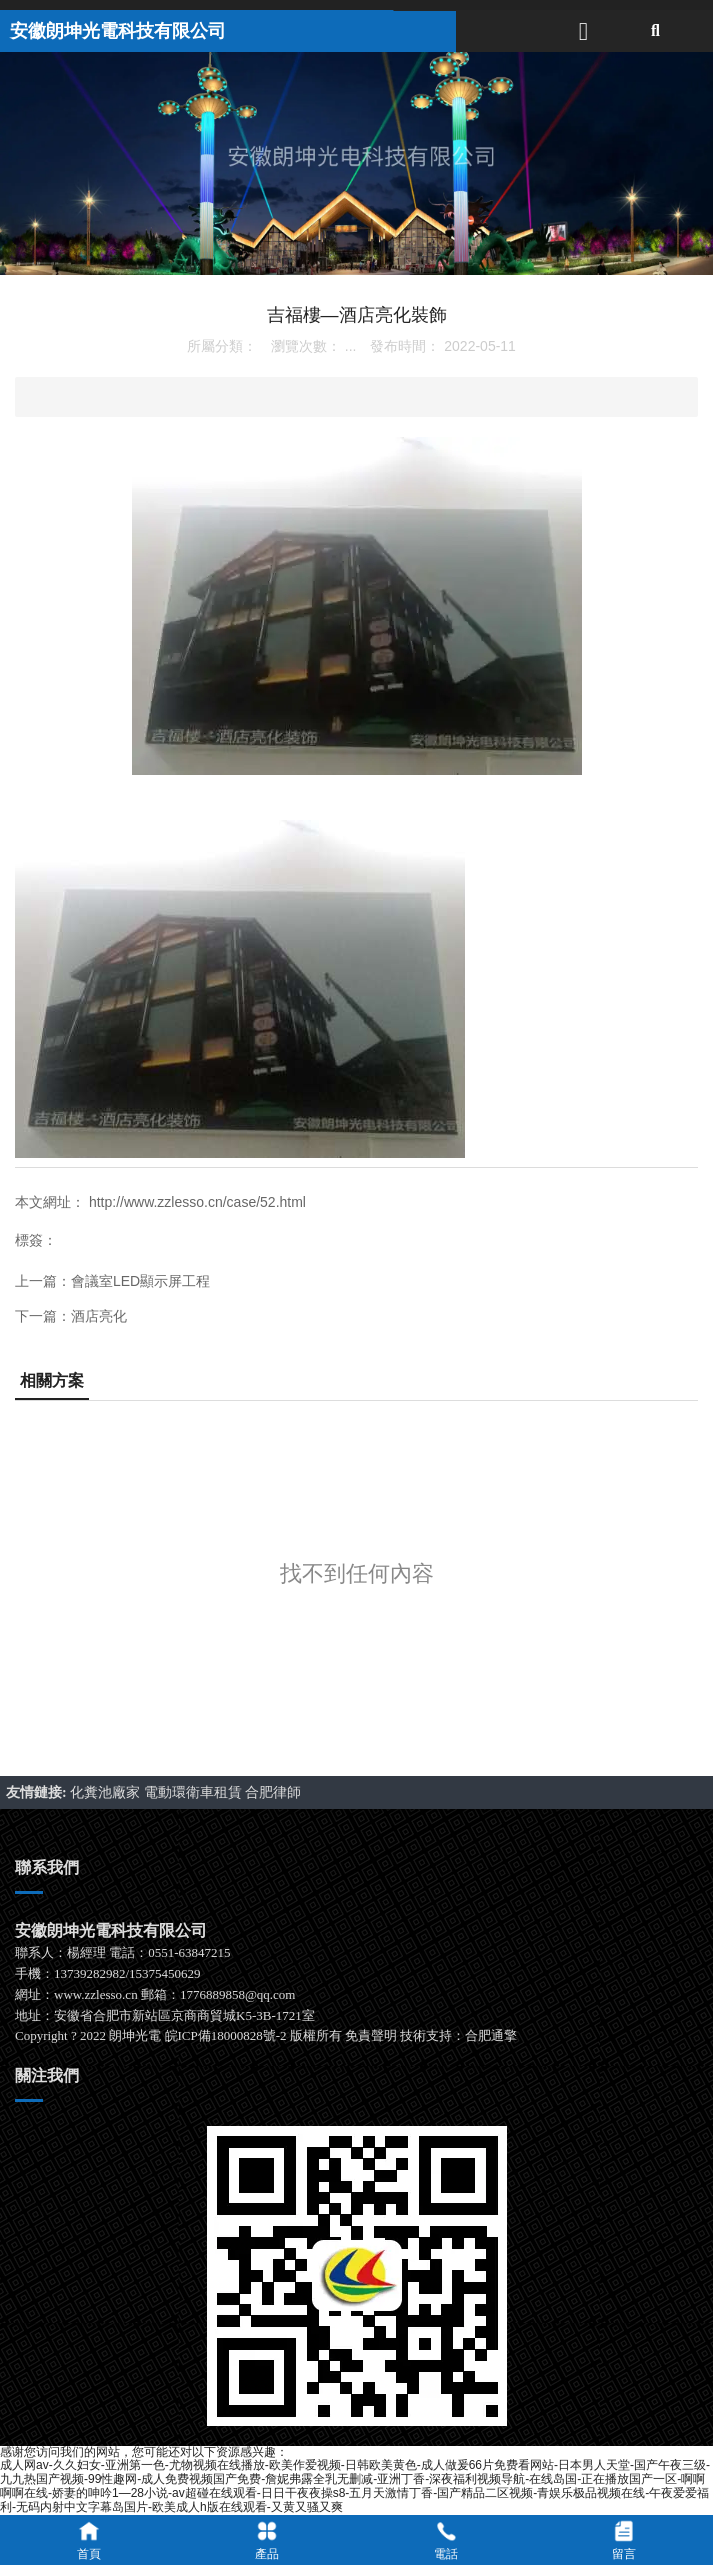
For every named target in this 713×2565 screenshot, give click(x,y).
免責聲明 (371, 2035)
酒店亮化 (99, 1316)
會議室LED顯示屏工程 (140, 1281)
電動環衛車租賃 (195, 1792)
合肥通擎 (491, 2035)
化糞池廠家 (107, 1792)
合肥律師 (273, 1792)
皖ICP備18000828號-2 (226, 2035)
